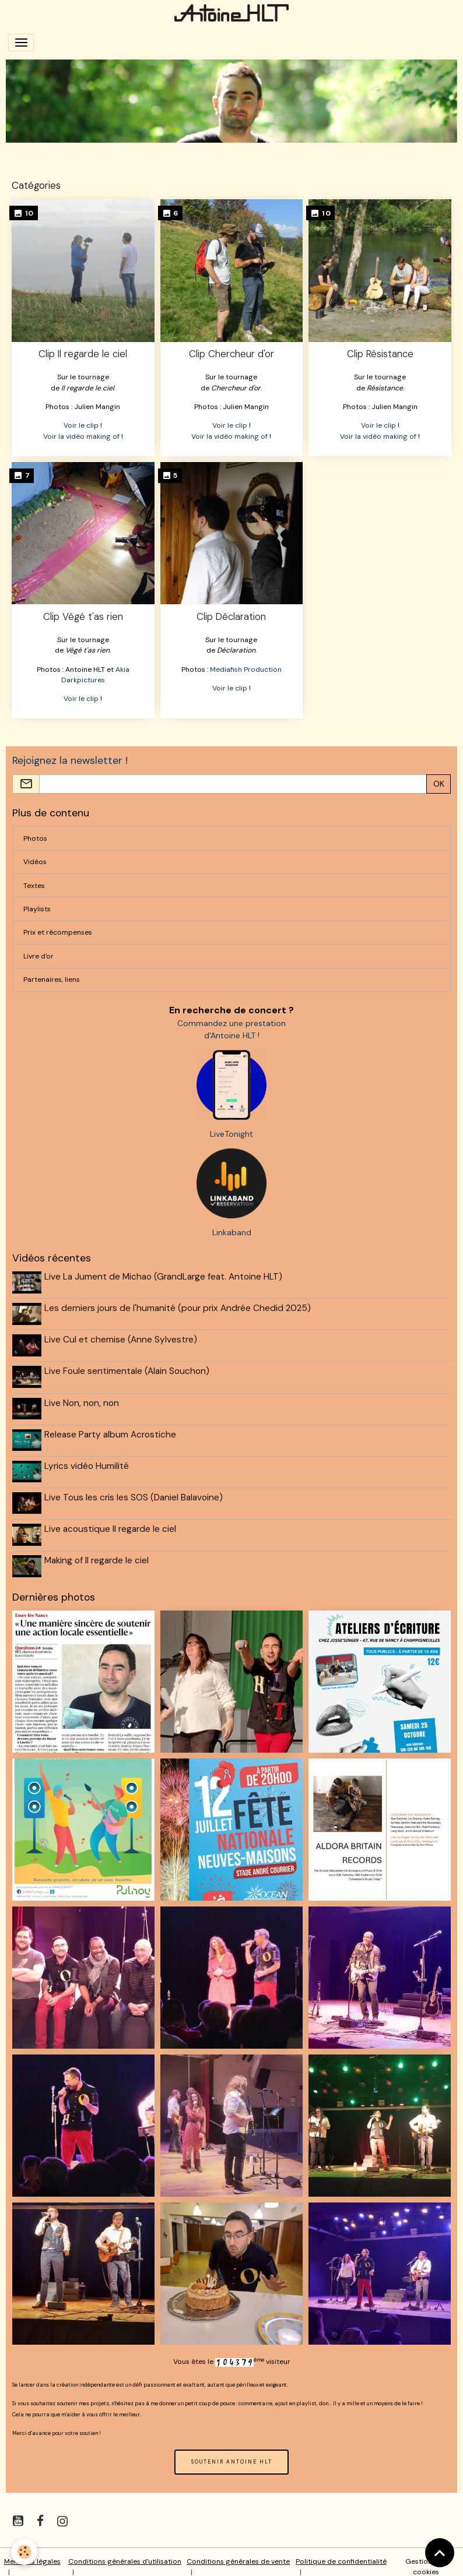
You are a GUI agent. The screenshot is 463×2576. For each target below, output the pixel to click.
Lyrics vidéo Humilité (87, 1460)
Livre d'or (38, 956)
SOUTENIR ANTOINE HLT (231, 2452)
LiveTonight (231, 1134)
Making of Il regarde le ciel (97, 1552)
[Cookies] (25, 2552)
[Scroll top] (439, 2552)
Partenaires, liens (51, 979)
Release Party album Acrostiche (111, 1430)
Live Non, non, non (82, 1399)
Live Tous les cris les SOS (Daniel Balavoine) (134, 1491)
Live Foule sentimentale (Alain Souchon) (128, 1369)
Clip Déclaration (231, 616)
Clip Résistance (380, 353)
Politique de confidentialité (341, 2552)
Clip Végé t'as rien (83, 616)
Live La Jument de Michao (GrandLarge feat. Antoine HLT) (164, 1276)
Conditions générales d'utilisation (124, 2552)
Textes (34, 885)
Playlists (37, 909)
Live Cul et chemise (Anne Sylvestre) (121, 1338)
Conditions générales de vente (238, 2552)
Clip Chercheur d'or (231, 353)
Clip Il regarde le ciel (82, 353)
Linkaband (231, 1232)
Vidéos (35, 861)
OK (438, 783)
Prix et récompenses (57, 932)
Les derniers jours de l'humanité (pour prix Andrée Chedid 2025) (178, 1307)
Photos (35, 838)
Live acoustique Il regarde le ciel (111, 1521)
